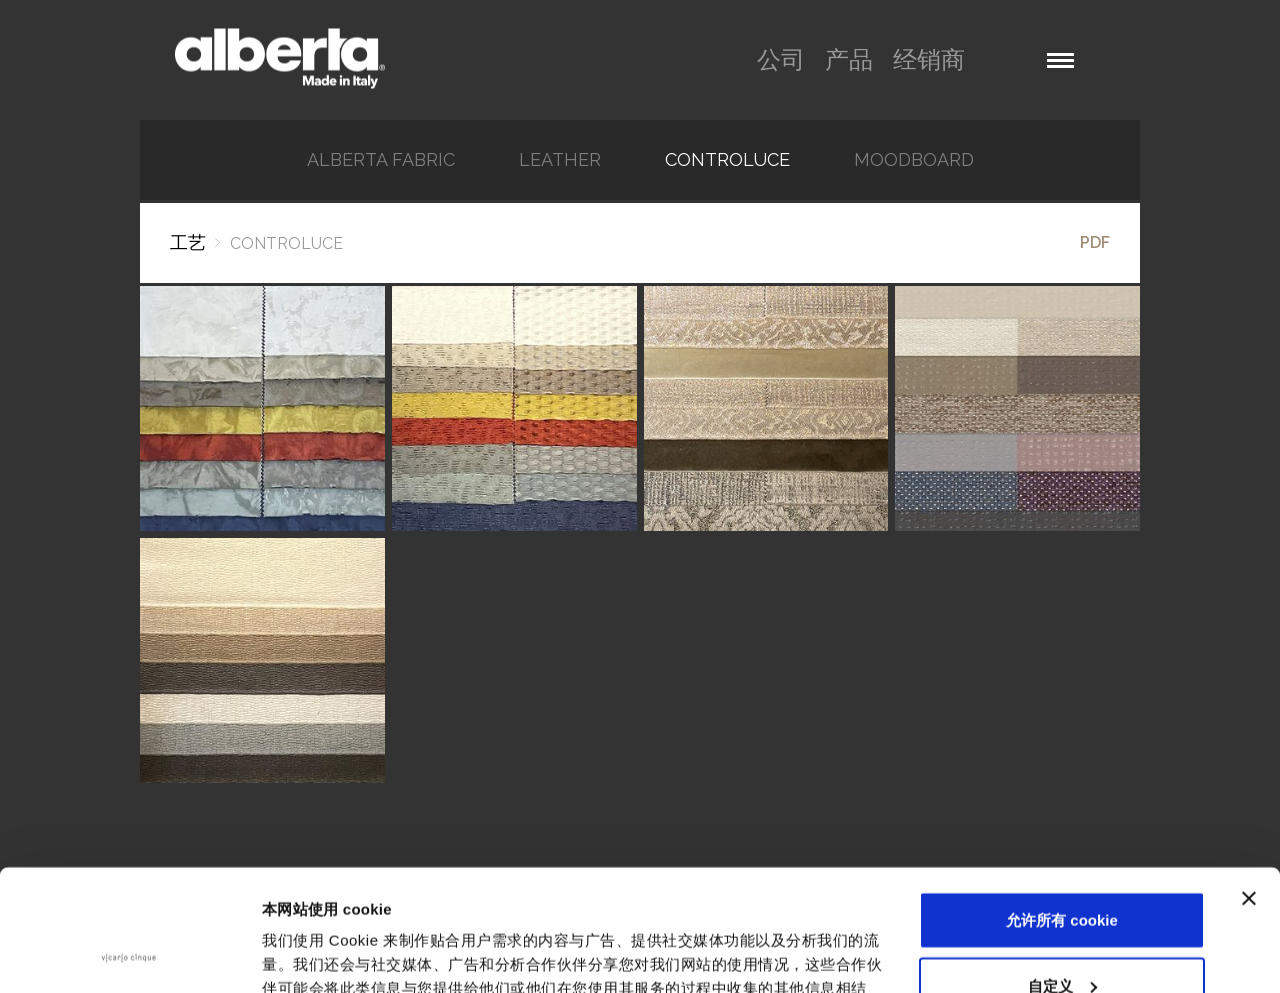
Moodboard (914, 160)
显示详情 (292, 953)
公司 (781, 59)
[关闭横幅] (1249, 785)
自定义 (1062, 871)
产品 (849, 59)
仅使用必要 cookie (1062, 937)
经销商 (929, 59)
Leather (560, 160)
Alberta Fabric (381, 160)
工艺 (188, 242)
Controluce (727, 160)
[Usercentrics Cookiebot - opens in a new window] (129, 954)
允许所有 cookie (1062, 806)
